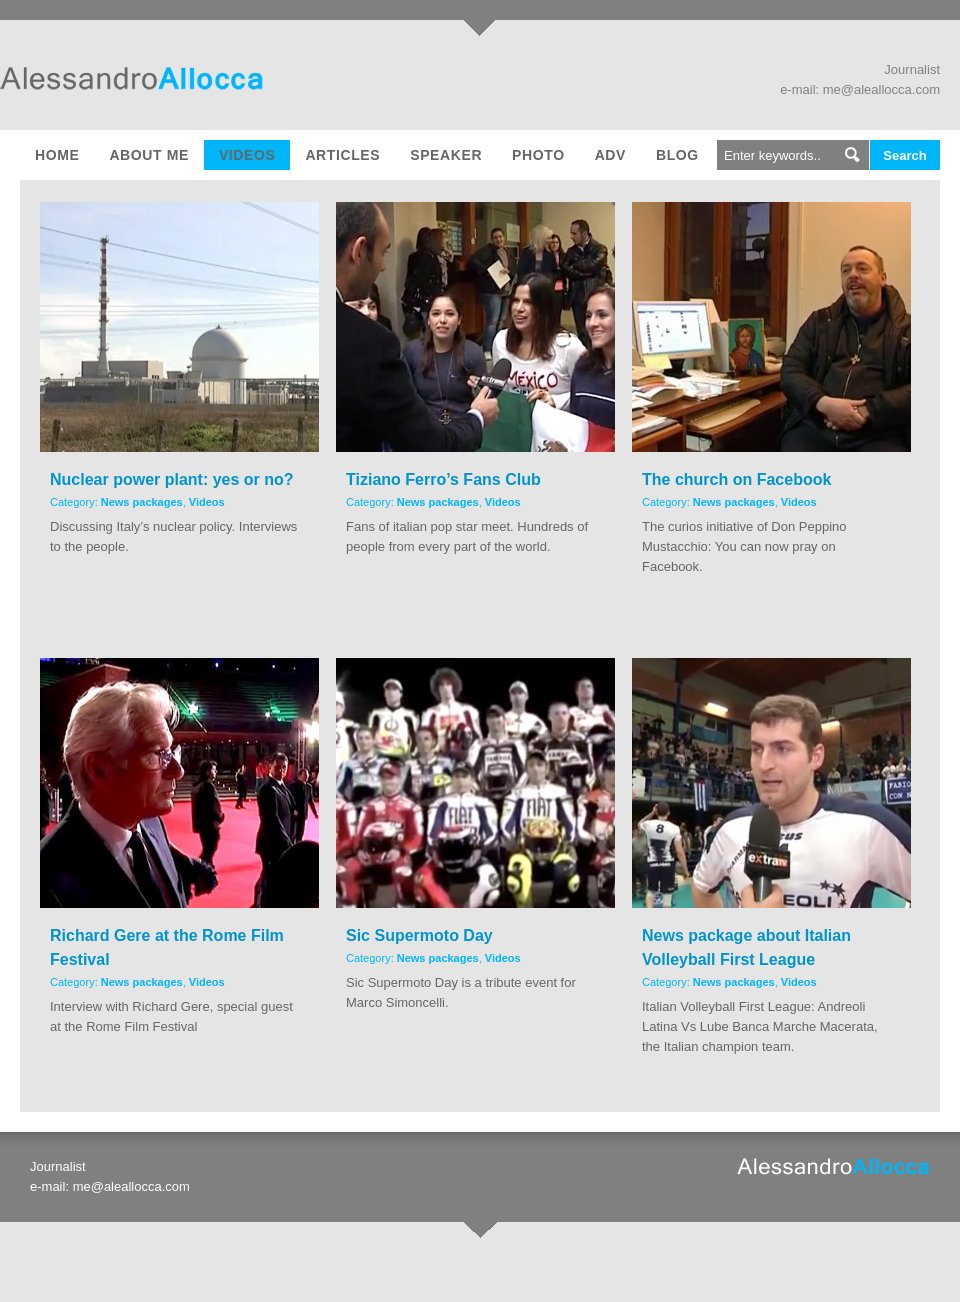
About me (148, 155)
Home (57, 155)
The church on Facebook (736, 479)
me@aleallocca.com (881, 89)
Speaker (446, 155)
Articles (342, 155)
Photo (538, 155)
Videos (247, 155)
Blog (677, 155)
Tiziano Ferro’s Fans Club (443, 479)
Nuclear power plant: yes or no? (172, 479)
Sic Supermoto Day (419, 935)
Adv (610, 155)
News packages (142, 502)
